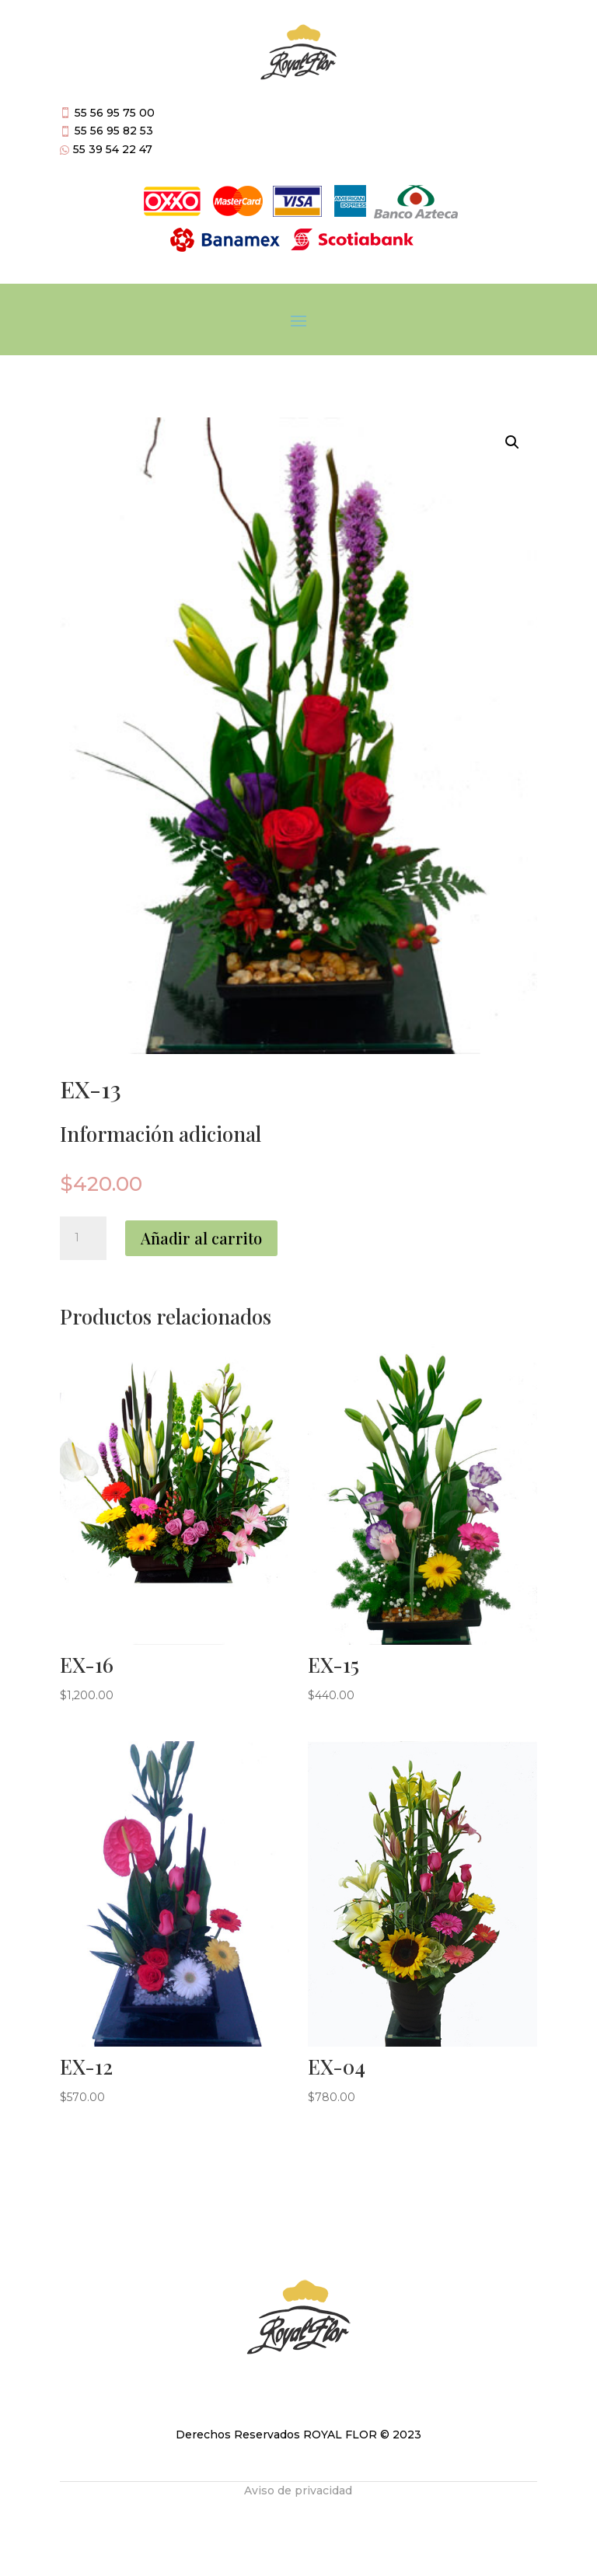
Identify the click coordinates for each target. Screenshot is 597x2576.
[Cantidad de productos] (83, 1238)
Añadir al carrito (201, 1237)
